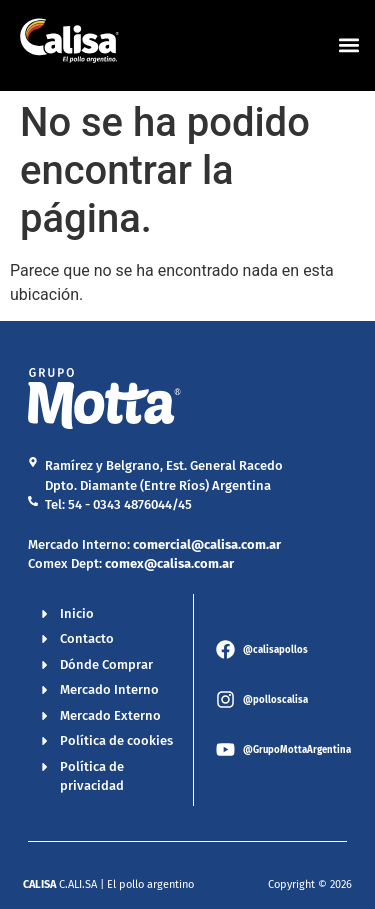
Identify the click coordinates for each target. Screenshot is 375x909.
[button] (348, 45)
